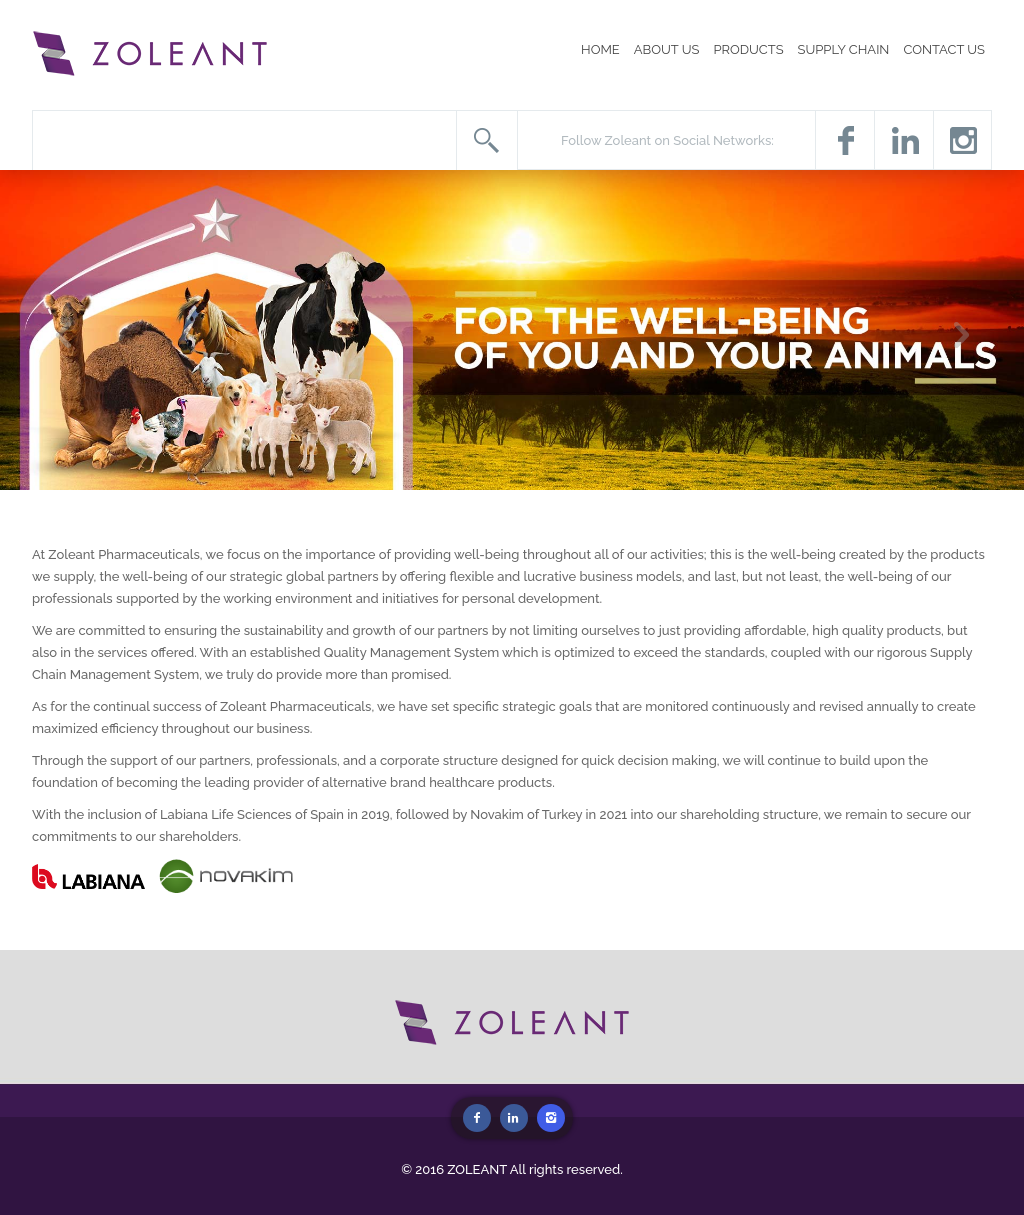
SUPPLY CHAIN (844, 49)
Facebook (844, 140)
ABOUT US (667, 49)
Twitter (903, 140)
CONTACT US (944, 49)
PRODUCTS (748, 49)
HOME (600, 49)
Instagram (962, 140)
